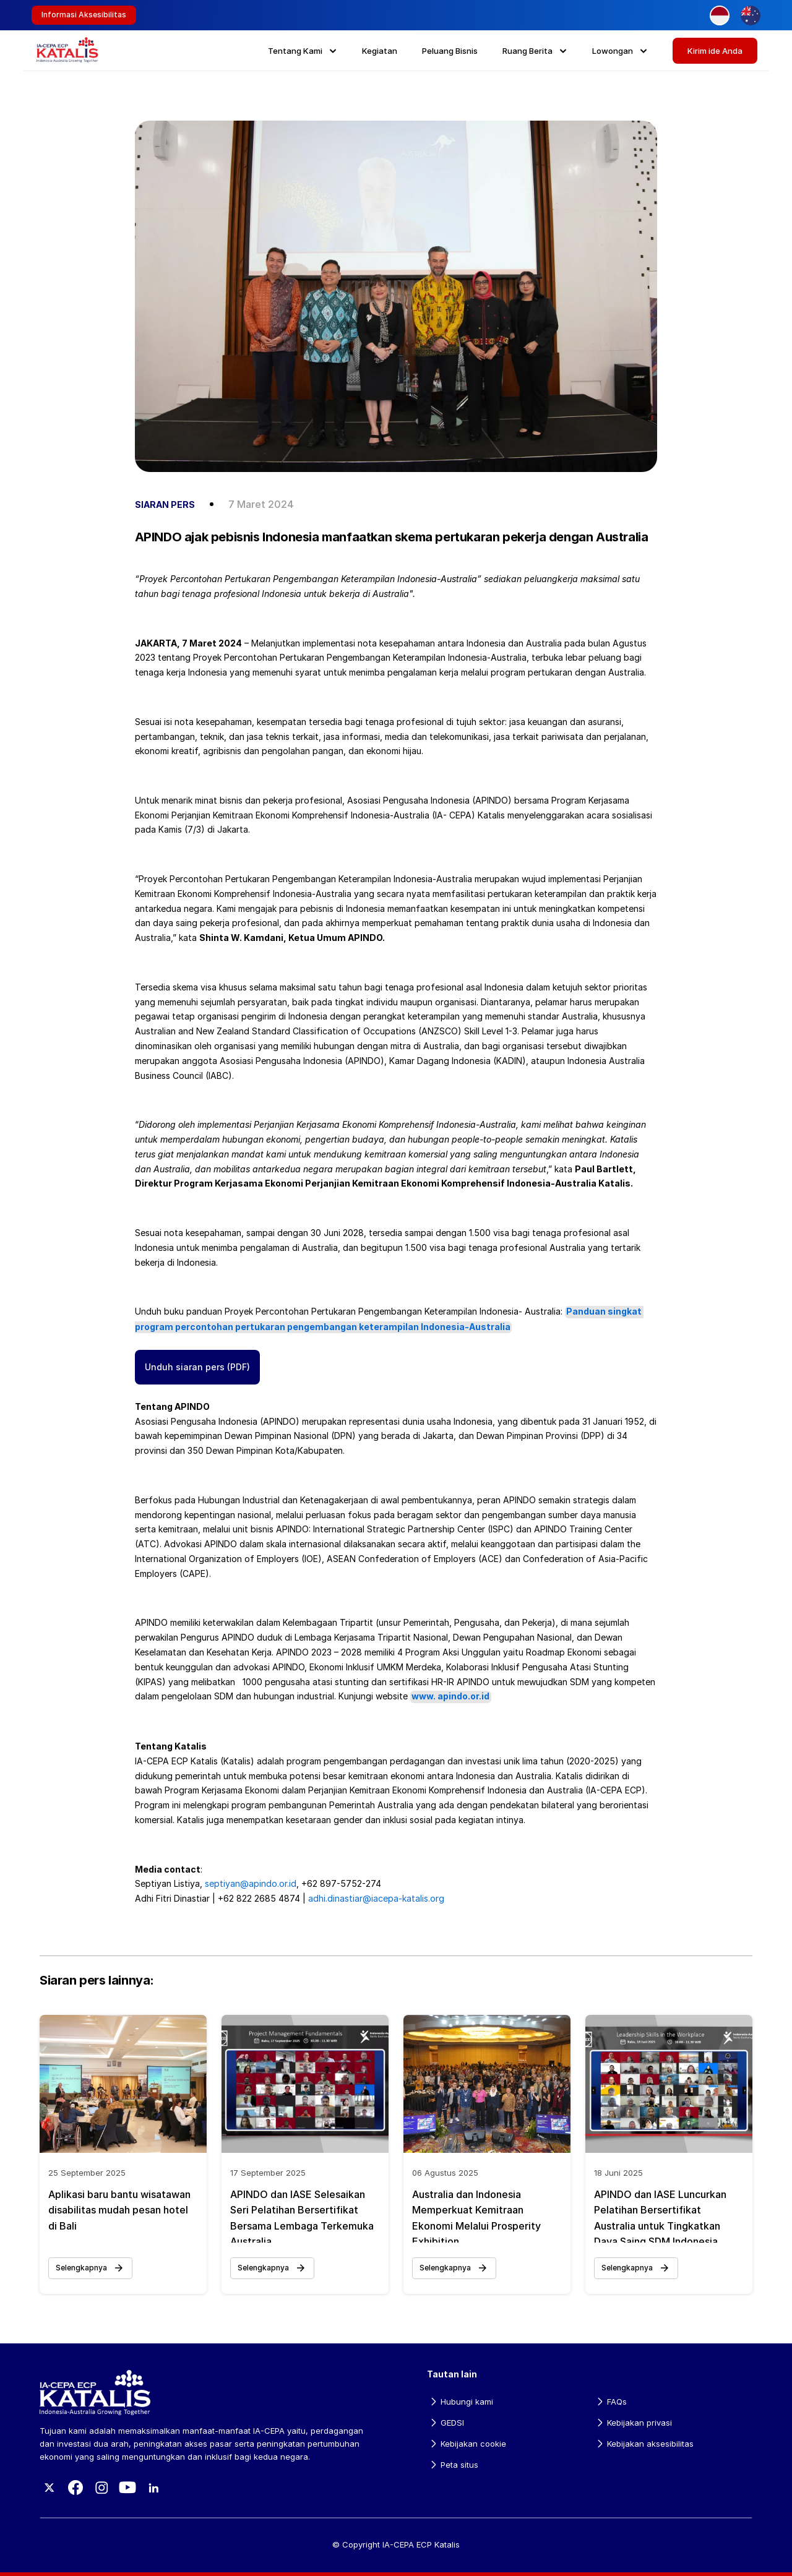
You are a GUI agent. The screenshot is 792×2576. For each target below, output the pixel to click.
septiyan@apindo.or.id (250, 1883)
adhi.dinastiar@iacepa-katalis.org (376, 1898)
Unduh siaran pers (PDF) (197, 1367)
